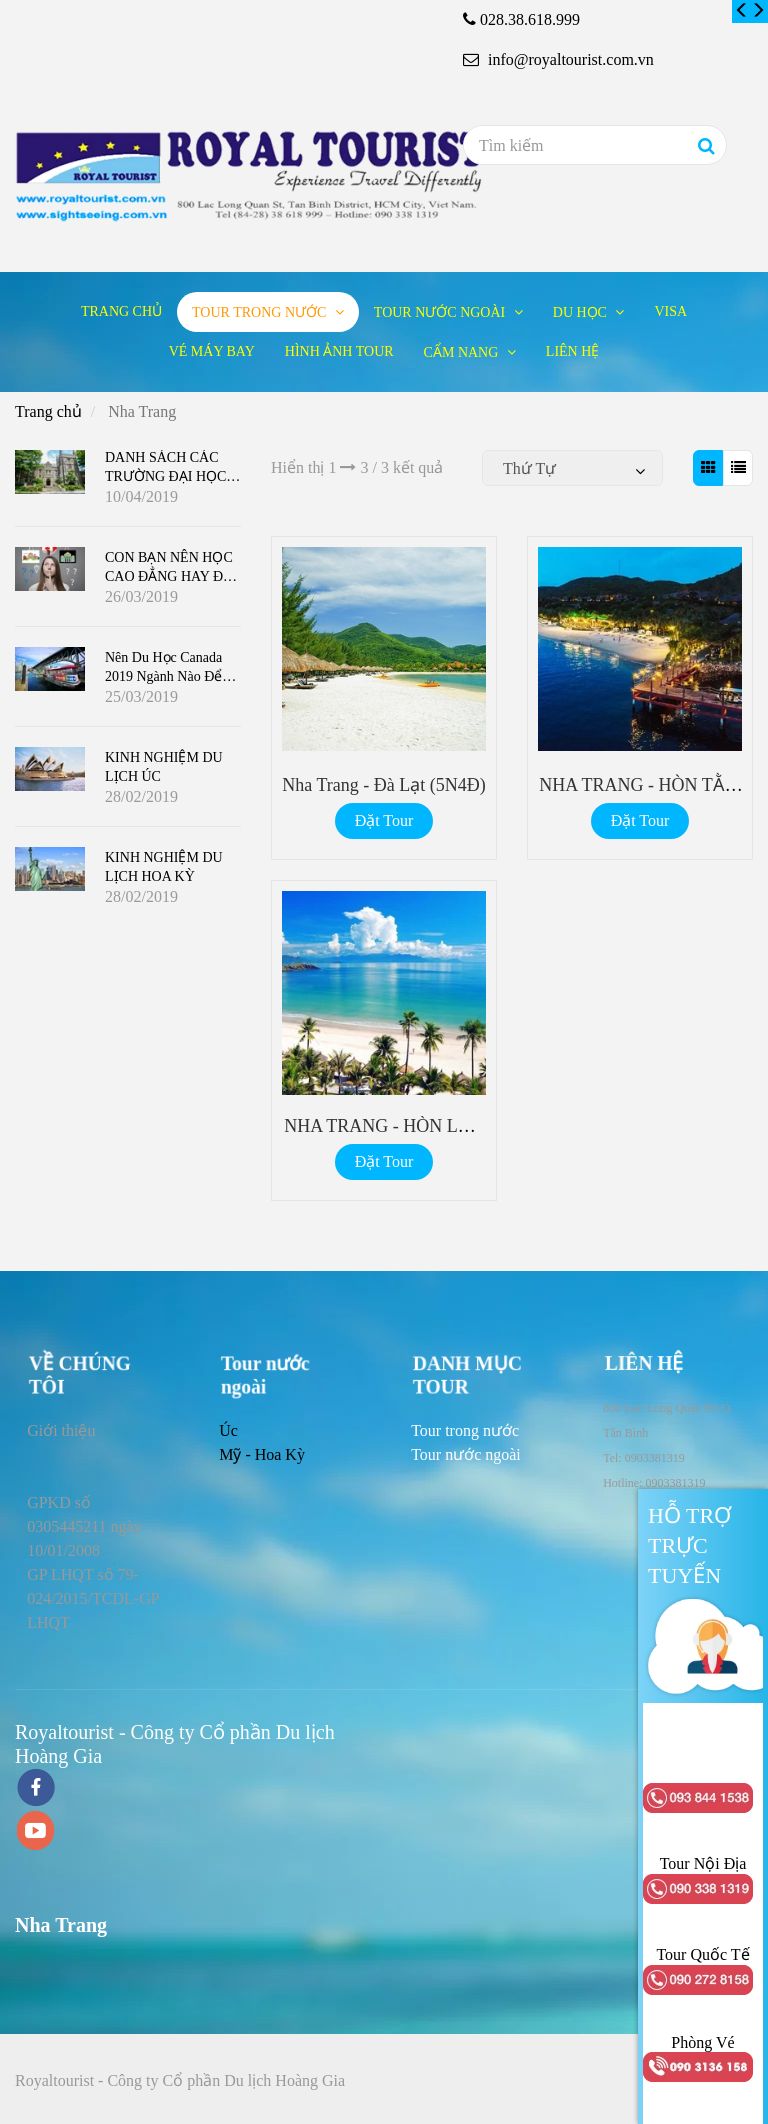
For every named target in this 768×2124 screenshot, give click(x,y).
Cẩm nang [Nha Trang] (463, 352)
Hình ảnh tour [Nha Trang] (339, 351)
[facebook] (36, 1789)
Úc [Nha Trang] (228, 1430)
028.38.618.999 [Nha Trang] (530, 19)
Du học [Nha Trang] (582, 312)
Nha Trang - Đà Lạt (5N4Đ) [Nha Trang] (383, 785)
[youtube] (36, 1832)
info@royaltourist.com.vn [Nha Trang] (558, 59)
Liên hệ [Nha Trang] (573, 351)
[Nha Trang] (742, 11)
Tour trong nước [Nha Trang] (261, 312)
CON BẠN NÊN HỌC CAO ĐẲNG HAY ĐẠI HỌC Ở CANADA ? (171, 576)
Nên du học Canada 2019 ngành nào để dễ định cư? (163, 676)
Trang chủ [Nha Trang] (121, 311)
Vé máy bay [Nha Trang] (212, 351)
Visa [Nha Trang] (670, 311)
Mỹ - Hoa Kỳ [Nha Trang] (262, 1454)
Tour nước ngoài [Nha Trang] (441, 312)
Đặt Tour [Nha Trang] (384, 820)
